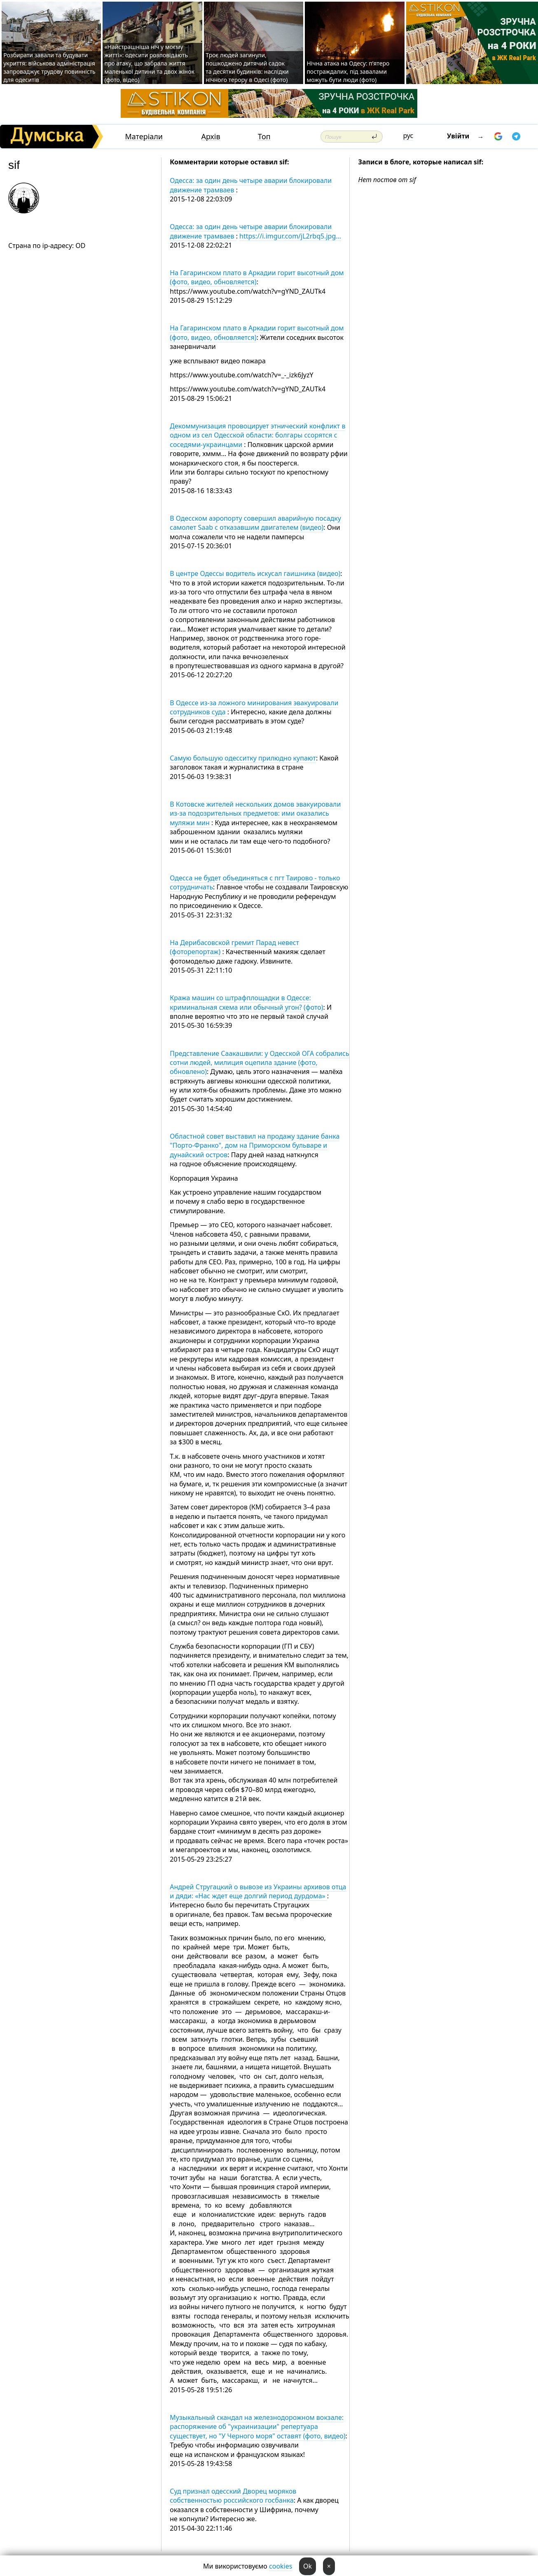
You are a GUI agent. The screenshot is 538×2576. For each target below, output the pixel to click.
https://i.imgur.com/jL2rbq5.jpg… (290, 236)
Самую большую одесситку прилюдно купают (243, 758)
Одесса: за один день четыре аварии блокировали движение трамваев (251, 185)
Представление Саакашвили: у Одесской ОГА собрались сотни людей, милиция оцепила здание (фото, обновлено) (259, 1062)
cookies (280, 2566)
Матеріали (144, 136)
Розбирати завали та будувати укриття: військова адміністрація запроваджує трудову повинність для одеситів (49, 67)
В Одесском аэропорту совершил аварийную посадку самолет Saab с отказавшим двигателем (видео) (255, 523)
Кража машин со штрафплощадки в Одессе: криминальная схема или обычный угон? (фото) (246, 1002)
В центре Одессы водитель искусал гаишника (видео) (255, 573)
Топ (264, 136)
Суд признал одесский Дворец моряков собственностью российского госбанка (233, 2496)
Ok (307, 2566)
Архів (210, 136)
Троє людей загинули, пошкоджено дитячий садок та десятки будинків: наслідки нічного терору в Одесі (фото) (247, 67)
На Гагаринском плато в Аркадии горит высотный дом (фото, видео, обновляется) (257, 277)
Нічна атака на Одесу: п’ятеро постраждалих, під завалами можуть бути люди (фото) (347, 71)
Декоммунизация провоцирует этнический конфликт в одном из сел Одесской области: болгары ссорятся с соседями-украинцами (257, 435)
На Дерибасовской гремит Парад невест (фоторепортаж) (234, 947)
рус (408, 135)
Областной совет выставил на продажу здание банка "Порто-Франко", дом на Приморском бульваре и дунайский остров (254, 1145)
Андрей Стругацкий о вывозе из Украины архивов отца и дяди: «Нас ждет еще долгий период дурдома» (258, 1891)
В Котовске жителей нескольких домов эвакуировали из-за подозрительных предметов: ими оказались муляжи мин (255, 813)
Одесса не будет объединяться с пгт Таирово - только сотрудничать (255, 882)
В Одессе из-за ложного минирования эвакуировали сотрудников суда (254, 707)
